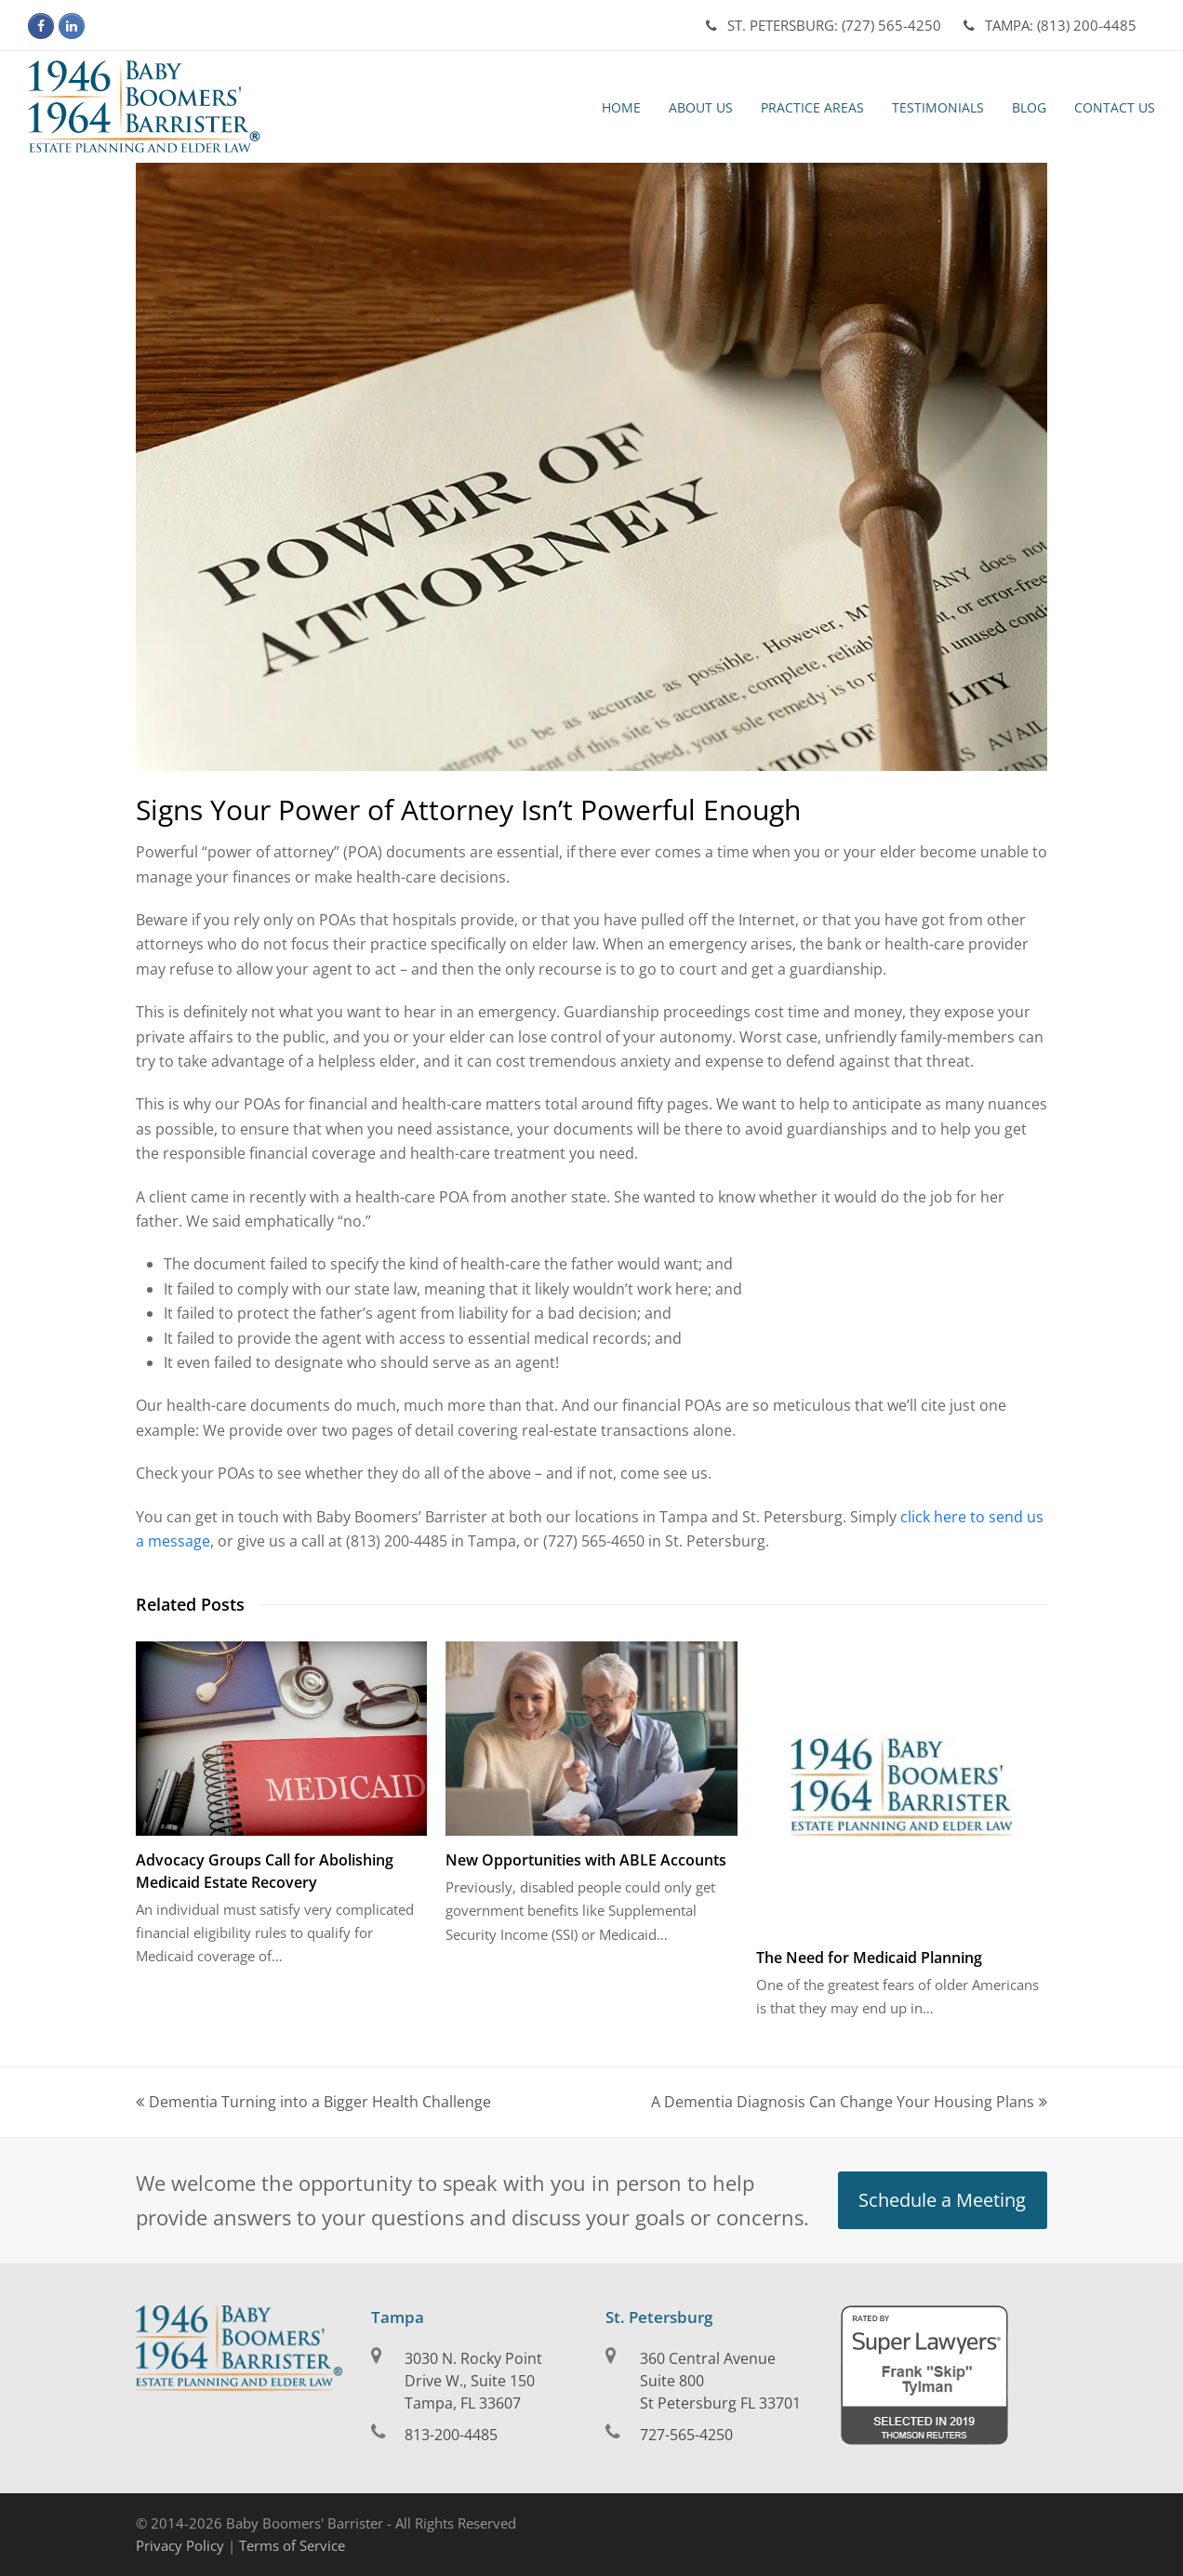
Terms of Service (292, 2545)
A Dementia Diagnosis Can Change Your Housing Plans (849, 2101)
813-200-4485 (451, 2434)
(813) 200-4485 (1050, 25)
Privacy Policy (180, 2545)
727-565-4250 (686, 2434)
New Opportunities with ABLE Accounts (585, 1860)
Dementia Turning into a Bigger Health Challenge (313, 2101)
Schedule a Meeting (942, 2199)
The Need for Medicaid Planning (869, 1957)
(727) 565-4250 (823, 25)
